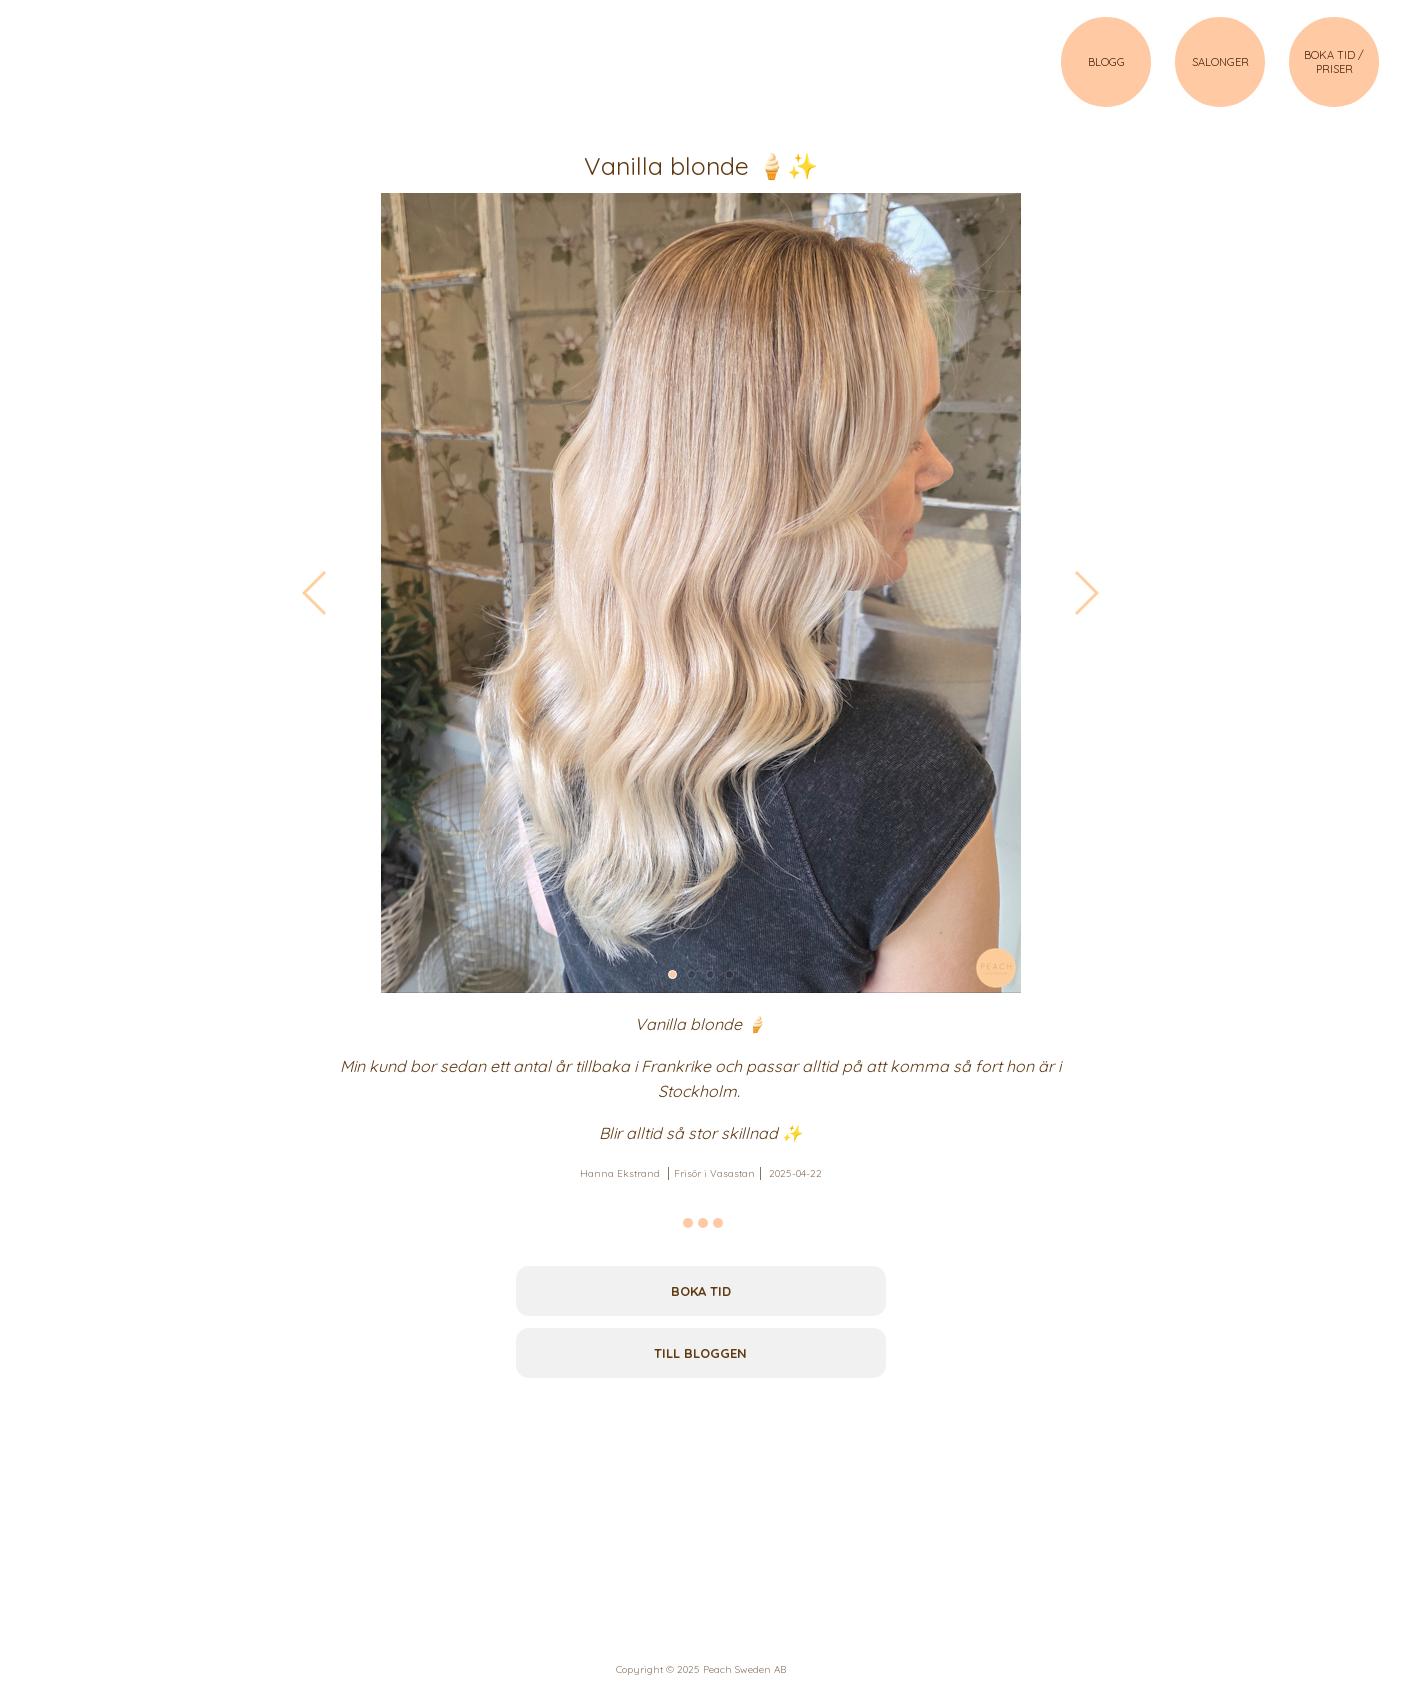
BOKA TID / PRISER (1334, 62)
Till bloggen (700, 1353)
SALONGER (1220, 62)
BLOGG (1106, 62)
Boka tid (701, 1291)
